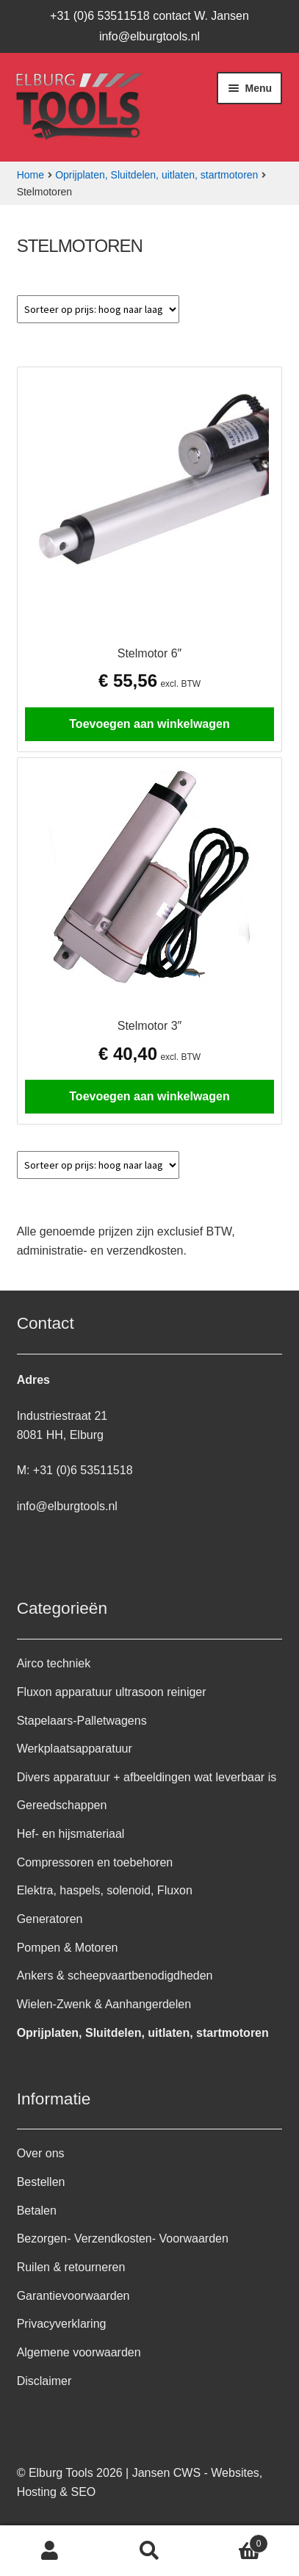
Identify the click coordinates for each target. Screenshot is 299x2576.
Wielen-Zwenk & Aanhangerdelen (104, 2004)
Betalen (37, 2210)
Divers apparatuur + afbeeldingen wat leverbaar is (147, 1777)
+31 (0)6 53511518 (83, 1470)
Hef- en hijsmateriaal (71, 1834)
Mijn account (50, 2551)
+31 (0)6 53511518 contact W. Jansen (149, 16)
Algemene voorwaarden (79, 2352)
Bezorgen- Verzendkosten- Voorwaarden (122, 2238)
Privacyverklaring (62, 2323)
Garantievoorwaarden (73, 2296)
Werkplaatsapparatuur (74, 1748)
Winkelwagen (233, 2541)
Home (30, 175)
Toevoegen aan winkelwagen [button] (149, 724)
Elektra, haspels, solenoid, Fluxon (104, 1890)
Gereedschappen (62, 1805)
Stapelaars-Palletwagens (82, 1720)
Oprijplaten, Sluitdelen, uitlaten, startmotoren (156, 175)
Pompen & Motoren (67, 1947)
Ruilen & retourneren (71, 2267)
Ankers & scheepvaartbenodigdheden (115, 1975)
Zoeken (150, 2551)
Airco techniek (54, 1663)
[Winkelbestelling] (98, 309)
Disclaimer (44, 2381)
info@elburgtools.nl (149, 36)
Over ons (41, 2153)
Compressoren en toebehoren (95, 1862)
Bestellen (41, 2182)
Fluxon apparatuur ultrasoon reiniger (111, 1692)
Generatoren (50, 1919)
